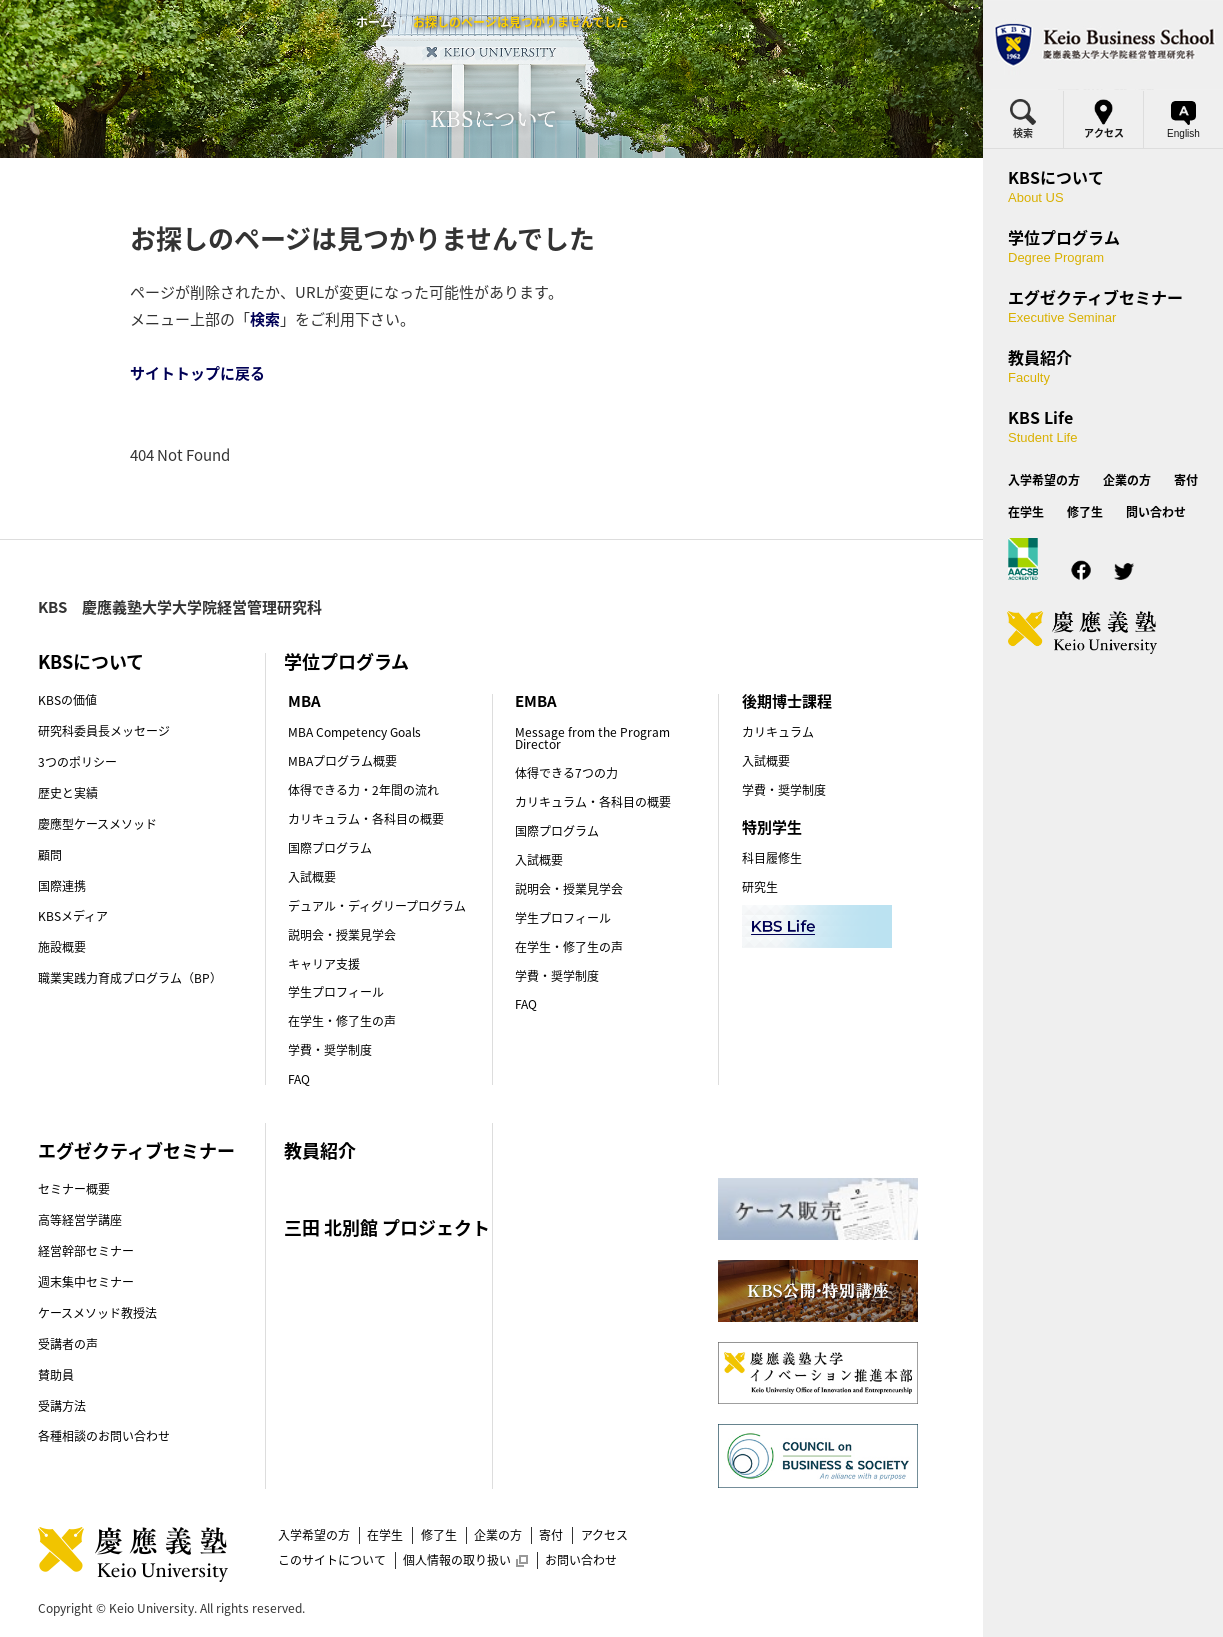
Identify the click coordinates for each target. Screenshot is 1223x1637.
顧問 (50, 855)
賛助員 (56, 1375)
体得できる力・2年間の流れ (363, 790)
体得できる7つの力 (566, 773)
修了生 (439, 1535)
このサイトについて (332, 1560)
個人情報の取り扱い (465, 1560)
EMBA (536, 701)
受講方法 (62, 1406)
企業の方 (498, 1535)
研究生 (760, 887)
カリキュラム (778, 732)
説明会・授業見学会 (342, 935)
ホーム (374, 22)
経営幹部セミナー (86, 1251)
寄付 (551, 1535)
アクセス (604, 1535)
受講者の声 (68, 1344)
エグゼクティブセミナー (136, 1150)
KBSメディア (73, 916)
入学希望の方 (314, 1535)
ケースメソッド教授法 (97, 1313)
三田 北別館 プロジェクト (387, 1227)
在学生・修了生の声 (342, 1021)
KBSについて (91, 661)
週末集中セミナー (86, 1282)
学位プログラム (346, 661)
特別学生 (772, 827)
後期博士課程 (787, 701)
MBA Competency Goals (354, 732)
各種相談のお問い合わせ (104, 1436)
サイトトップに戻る (197, 373)
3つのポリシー (77, 762)
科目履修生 (772, 858)
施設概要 (62, 947)
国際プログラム (330, 848)
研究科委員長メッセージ (104, 731)
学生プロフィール (336, 992)
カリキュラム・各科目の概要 (366, 819)
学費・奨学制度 (330, 1050)
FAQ (299, 1079)
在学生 (385, 1535)
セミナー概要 (74, 1189)
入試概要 (312, 877)
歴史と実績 (68, 793)
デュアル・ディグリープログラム (377, 906)
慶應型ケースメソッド (97, 824)
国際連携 (62, 886)
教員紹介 (320, 1150)
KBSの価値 (67, 700)
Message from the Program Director (592, 738)
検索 (265, 319)
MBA (304, 701)
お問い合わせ (581, 1560)
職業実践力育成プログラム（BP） (130, 978)
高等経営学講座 (80, 1220)
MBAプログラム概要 (342, 761)
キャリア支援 (324, 964)
